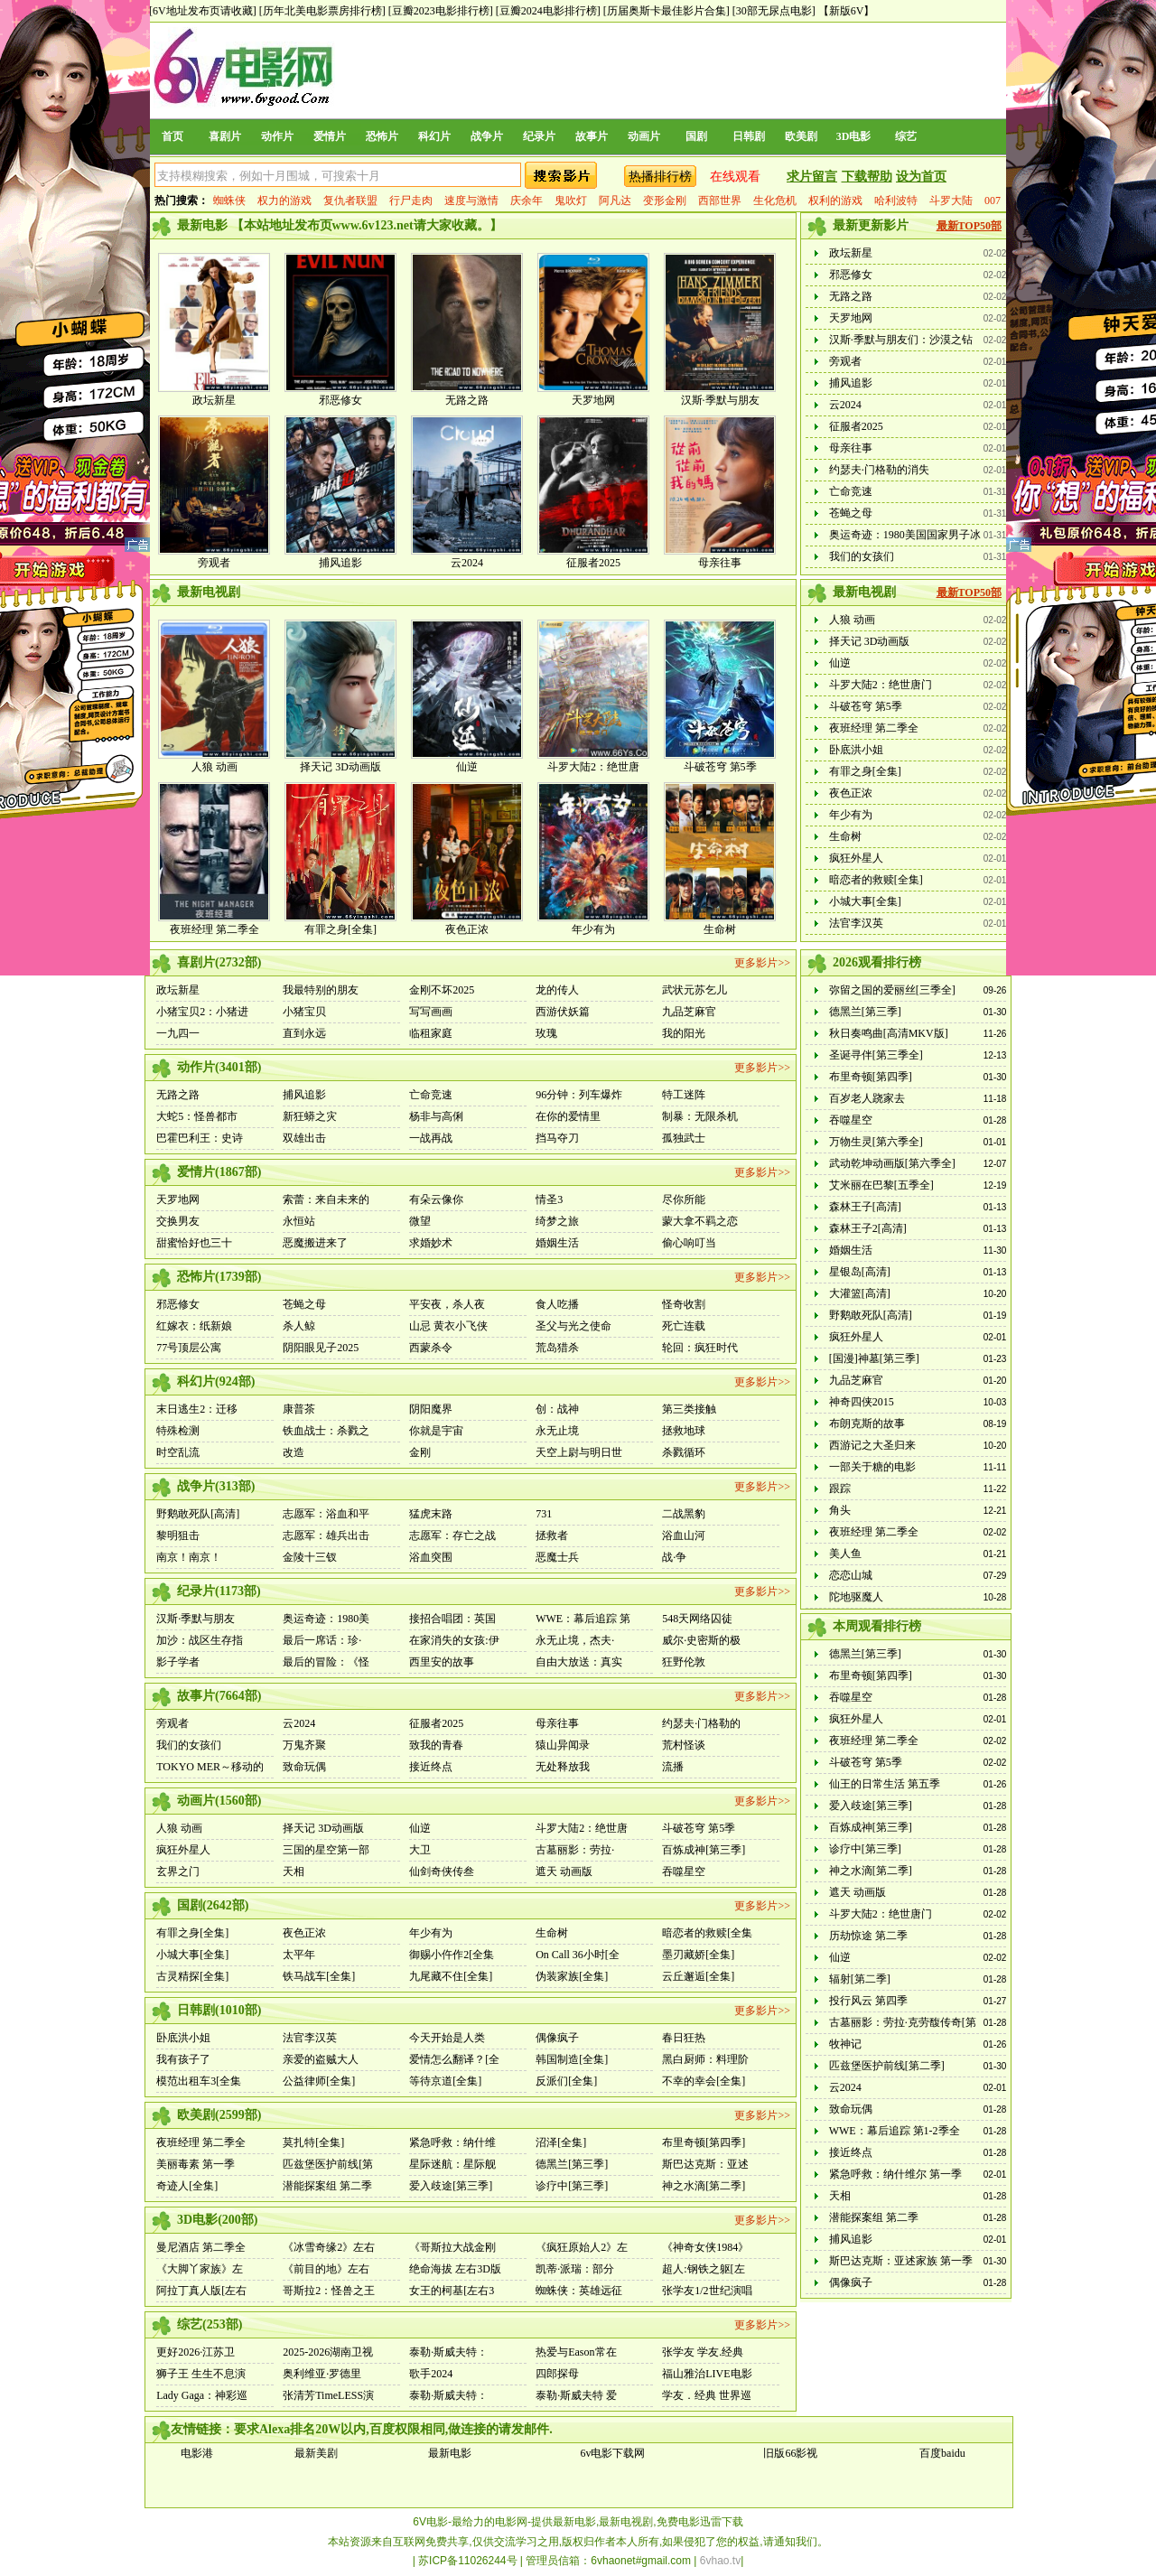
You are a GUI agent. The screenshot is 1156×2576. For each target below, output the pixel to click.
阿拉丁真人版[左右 (201, 2290)
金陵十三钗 (310, 1557)
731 (544, 1513)
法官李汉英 (856, 923)
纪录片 (539, 136)
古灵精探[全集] (192, 1976)
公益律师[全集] (319, 2081)
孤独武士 (683, 1138)
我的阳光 (683, 1033)
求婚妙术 (430, 1243)
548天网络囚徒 (697, 1618)
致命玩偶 (304, 1766)
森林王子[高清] (865, 1206)
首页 (172, 136)
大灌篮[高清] (859, 1293)
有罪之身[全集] (340, 929)
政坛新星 (214, 400)
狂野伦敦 (683, 1662)
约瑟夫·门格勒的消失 (879, 469)
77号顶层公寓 (188, 1347)
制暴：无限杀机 (700, 1116)
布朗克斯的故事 (867, 1423)
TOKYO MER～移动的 (210, 1766)
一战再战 (430, 1138)
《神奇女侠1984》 (705, 2247)
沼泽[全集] (561, 2142)
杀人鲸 (299, 1326)
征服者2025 (593, 562)
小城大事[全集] (865, 901)
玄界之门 (178, 1871)
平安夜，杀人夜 (447, 1304)
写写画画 (430, 1011)
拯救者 (552, 1535)
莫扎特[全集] (313, 2142)
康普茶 (299, 1409)
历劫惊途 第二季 (868, 1935)
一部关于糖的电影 (872, 1467)
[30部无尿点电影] (774, 11)
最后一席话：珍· (322, 1640)
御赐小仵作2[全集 (451, 1954)
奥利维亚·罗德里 (322, 2373)
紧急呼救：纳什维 (452, 2142)
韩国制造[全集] (572, 2059)
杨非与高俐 (436, 1116)
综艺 (906, 136)
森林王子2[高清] (868, 1228)
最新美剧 (316, 2453)
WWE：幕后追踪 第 (583, 1618)
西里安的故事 (441, 1662)
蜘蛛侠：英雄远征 (579, 2290)
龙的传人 (557, 990)
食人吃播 (557, 1304)
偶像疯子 (557, 2037)
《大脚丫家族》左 (199, 2269)
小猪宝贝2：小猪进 (202, 1011)
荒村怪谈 (683, 1745)
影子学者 (178, 1662)
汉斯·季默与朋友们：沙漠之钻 (901, 339)
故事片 (591, 136)
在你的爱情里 (568, 1116)
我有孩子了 (183, 2059)
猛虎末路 (430, 1513)
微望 (420, 1221)
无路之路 (467, 400)
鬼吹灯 (571, 200)
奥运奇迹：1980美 (326, 1618)
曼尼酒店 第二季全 (201, 2247)
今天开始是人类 (447, 2037)
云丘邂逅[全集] (698, 1976)
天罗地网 (593, 400)
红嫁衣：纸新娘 (194, 1326)
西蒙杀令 (430, 1347)
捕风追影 (340, 562)
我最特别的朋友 (321, 990)
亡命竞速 (850, 491)
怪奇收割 (683, 1304)
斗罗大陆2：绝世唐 (593, 767)
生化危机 (775, 200)
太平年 (299, 1954)
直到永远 (304, 1033)
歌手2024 (430, 2373)
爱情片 (329, 136)
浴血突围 (430, 1557)
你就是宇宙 (436, 1430)
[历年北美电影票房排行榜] (322, 11)
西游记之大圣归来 (872, 1445)
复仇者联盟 (350, 200)
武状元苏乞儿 (694, 990)
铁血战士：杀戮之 (326, 1430)
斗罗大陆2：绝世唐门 (880, 684)
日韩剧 (748, 136)
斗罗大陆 (951, 200)
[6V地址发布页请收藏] (202, 11)
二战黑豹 (683, 1513)
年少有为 (593, 929)
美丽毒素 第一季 (195, 2164)
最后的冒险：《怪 (326, 1662)
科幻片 (434, 136)
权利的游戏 (835, 200)
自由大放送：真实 (579, 1662)
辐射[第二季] (859, 1979)
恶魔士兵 (557, 1557)
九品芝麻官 (689, 1011)
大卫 (420, 1849)
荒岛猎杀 (557, 1347)
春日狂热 (683, 2037)
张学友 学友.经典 (702, 2352)
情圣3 (549, 1199)
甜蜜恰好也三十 (194, 1243)
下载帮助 (867, 176)
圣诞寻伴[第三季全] (876, 1055)
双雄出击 (304, 1138)
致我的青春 (436, 1745)
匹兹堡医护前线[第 (328, 2164)
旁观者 (214, 562)
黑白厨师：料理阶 (705, 2059)
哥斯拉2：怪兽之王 (329, 2290)
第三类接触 (689, 1409)
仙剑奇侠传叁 (441, 1871)
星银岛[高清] (859, 1271)
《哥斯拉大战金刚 (452, 2247)
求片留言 (812, 176)
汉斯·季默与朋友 (720, 400)
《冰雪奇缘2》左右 (329, 2247)
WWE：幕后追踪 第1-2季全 (894, 2130)
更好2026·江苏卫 (195, 2352)
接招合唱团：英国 (452, 1618)
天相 (293, 1871)
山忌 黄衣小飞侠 (448, 1326)
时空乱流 (178, 1452)
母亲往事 (719, 562)
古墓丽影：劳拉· (575, 1849)
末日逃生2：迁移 (197, 1409)
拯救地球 (683, 1430)
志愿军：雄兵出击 (326, 1535)
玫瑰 (546, 1033)
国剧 (696, 136)
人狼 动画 (214, 767)
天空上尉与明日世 (579, 1452)
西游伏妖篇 (563, 1011)
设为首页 (921, 176)
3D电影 (854, 136)
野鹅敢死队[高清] (197, 1513)
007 (992, 200)
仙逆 (467, 767)
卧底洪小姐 (856, 749)
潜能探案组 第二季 (327, 2185)
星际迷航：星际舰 (452, 2164)
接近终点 (430, 1766)
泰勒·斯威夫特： (448, 2352)
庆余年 (526, 200)
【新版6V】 (846, 11)
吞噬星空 (683, 1871)
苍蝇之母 (850, 513)
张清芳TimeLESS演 (328, 2395)
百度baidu (942, 2453)
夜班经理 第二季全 (214, 929)
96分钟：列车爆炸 (579, 1094)
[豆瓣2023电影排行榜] (440, 11)
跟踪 (840, 1488)
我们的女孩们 (861, 556)
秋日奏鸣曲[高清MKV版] (888, 1033)
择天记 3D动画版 (340, 767)
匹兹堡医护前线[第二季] (887, 2065)
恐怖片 (382, 136)
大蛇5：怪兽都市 (197, 1116)
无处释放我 (563, 1766)
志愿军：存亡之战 (452, 1535)
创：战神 (557, 1409)
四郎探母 (557, 2373)
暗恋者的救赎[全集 (707, 1933)
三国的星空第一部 (326, 1849)
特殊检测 (178, 1430)
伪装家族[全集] (572, 1976)
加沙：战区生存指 (199, 1640)
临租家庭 (430, 1033)
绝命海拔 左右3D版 (455, 2269)
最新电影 (449, 2453)
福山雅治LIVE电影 (706, 2373)
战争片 (487, 136)
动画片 (644, 136)
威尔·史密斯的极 (701, 1640)
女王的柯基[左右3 (451, 2290)
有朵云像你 (436, 1199)
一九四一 (178, 1033)
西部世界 (719, 200)
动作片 (277, 136)
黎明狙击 (178, 1535)
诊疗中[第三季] (572, 2185)
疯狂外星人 (856, 858)
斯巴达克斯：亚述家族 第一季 (901, 2260)
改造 (293, 1452)
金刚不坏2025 (441, 990)
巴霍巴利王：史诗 (199, 1138)
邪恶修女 (340, 400)
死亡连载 (683, 1326)
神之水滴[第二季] (703, 2185)
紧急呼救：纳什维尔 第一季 (895, 2174)
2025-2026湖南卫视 (328, 2352)
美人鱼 (845, 1553)
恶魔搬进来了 (315, 1243)
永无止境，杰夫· (575, 1640)
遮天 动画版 (564, 1871)
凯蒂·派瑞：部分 (575, 2269)
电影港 (197, 2453)
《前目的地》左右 (326, 2269)
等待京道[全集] (445, 2081)
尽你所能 (683, 1199)
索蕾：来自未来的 (326, 1199)
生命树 (720, 929)
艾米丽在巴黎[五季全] (881, 1185)
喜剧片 (225, 136)
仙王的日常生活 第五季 (884, 1784)
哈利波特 (896, 200)
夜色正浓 (467, 929)
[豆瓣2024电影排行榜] (548, 11)
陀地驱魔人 (856, 1597)
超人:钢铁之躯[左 (703, 2269)
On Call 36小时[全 (578, 1954)
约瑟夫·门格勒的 (701, 1723)
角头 (840, 1510)
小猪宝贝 (304, 1011)
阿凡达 (615, 200)
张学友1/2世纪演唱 (706, 2290)
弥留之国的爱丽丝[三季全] (892, 990)
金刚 (420, 1452)
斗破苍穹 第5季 (720, 767)
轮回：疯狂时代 (700, 1347)
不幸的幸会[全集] (703, 2081)
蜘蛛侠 (229, 200)
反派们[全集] (566, 2081)
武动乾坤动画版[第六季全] (892, 1163)
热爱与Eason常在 (576, 2352)
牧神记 (845, 2044)
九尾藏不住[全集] (450, 1976)
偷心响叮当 (689, 1243)
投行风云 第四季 (868, 2000)
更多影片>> (762, 963)
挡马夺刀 (557, 1138)
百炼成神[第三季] (703, 1849)
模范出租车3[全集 (198, 2081)
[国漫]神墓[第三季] (874, 1358)
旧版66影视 (790, 2453)
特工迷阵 (683, 1094)
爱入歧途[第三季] (450, 2185)
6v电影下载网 (612, 2453)
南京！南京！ (188, 1557)
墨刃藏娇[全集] (698, 1954)
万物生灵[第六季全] (876, 1141)
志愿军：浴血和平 (326, 1513)
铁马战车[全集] (319, 1976)
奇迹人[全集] (187, 2185)
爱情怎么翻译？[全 (454, 2059)
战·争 (674, 1557)
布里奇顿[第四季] (703, 2142)
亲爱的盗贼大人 (321, 2059)
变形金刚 (664, 200)
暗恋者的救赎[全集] (876, 879)
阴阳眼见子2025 (321, 1347)
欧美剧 (801, 136)
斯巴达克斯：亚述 (705, 2164)
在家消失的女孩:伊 (454, 1640)
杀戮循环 (683, 1452)
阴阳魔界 (430, 1409)
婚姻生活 (557, 1243)
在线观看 (735, 176)
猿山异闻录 (563, 1745)
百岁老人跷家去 (867, 1098)
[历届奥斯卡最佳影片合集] (666, 11)
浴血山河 (683, 1535)
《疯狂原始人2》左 (582, 2247)
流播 (673, 1766)
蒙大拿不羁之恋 (700, 1221)
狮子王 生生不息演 (201, 2373)
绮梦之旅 (557, 1221)
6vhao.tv (720, 2560)
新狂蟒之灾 (310, 1116)
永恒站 (299, 1221)
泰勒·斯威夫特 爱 (576, 2395)
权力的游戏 (284, 200)
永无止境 (557, 1430)
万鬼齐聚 (304, 1745)
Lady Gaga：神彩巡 (201, 2395)
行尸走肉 (411, 200)
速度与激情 (471, 200)
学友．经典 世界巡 (706, 2395)
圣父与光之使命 (573, 1326)
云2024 (467, 562)
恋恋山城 (850, 1575)
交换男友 (178, 1221)
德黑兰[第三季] (572, 2164)
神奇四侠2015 (861, 1401)
